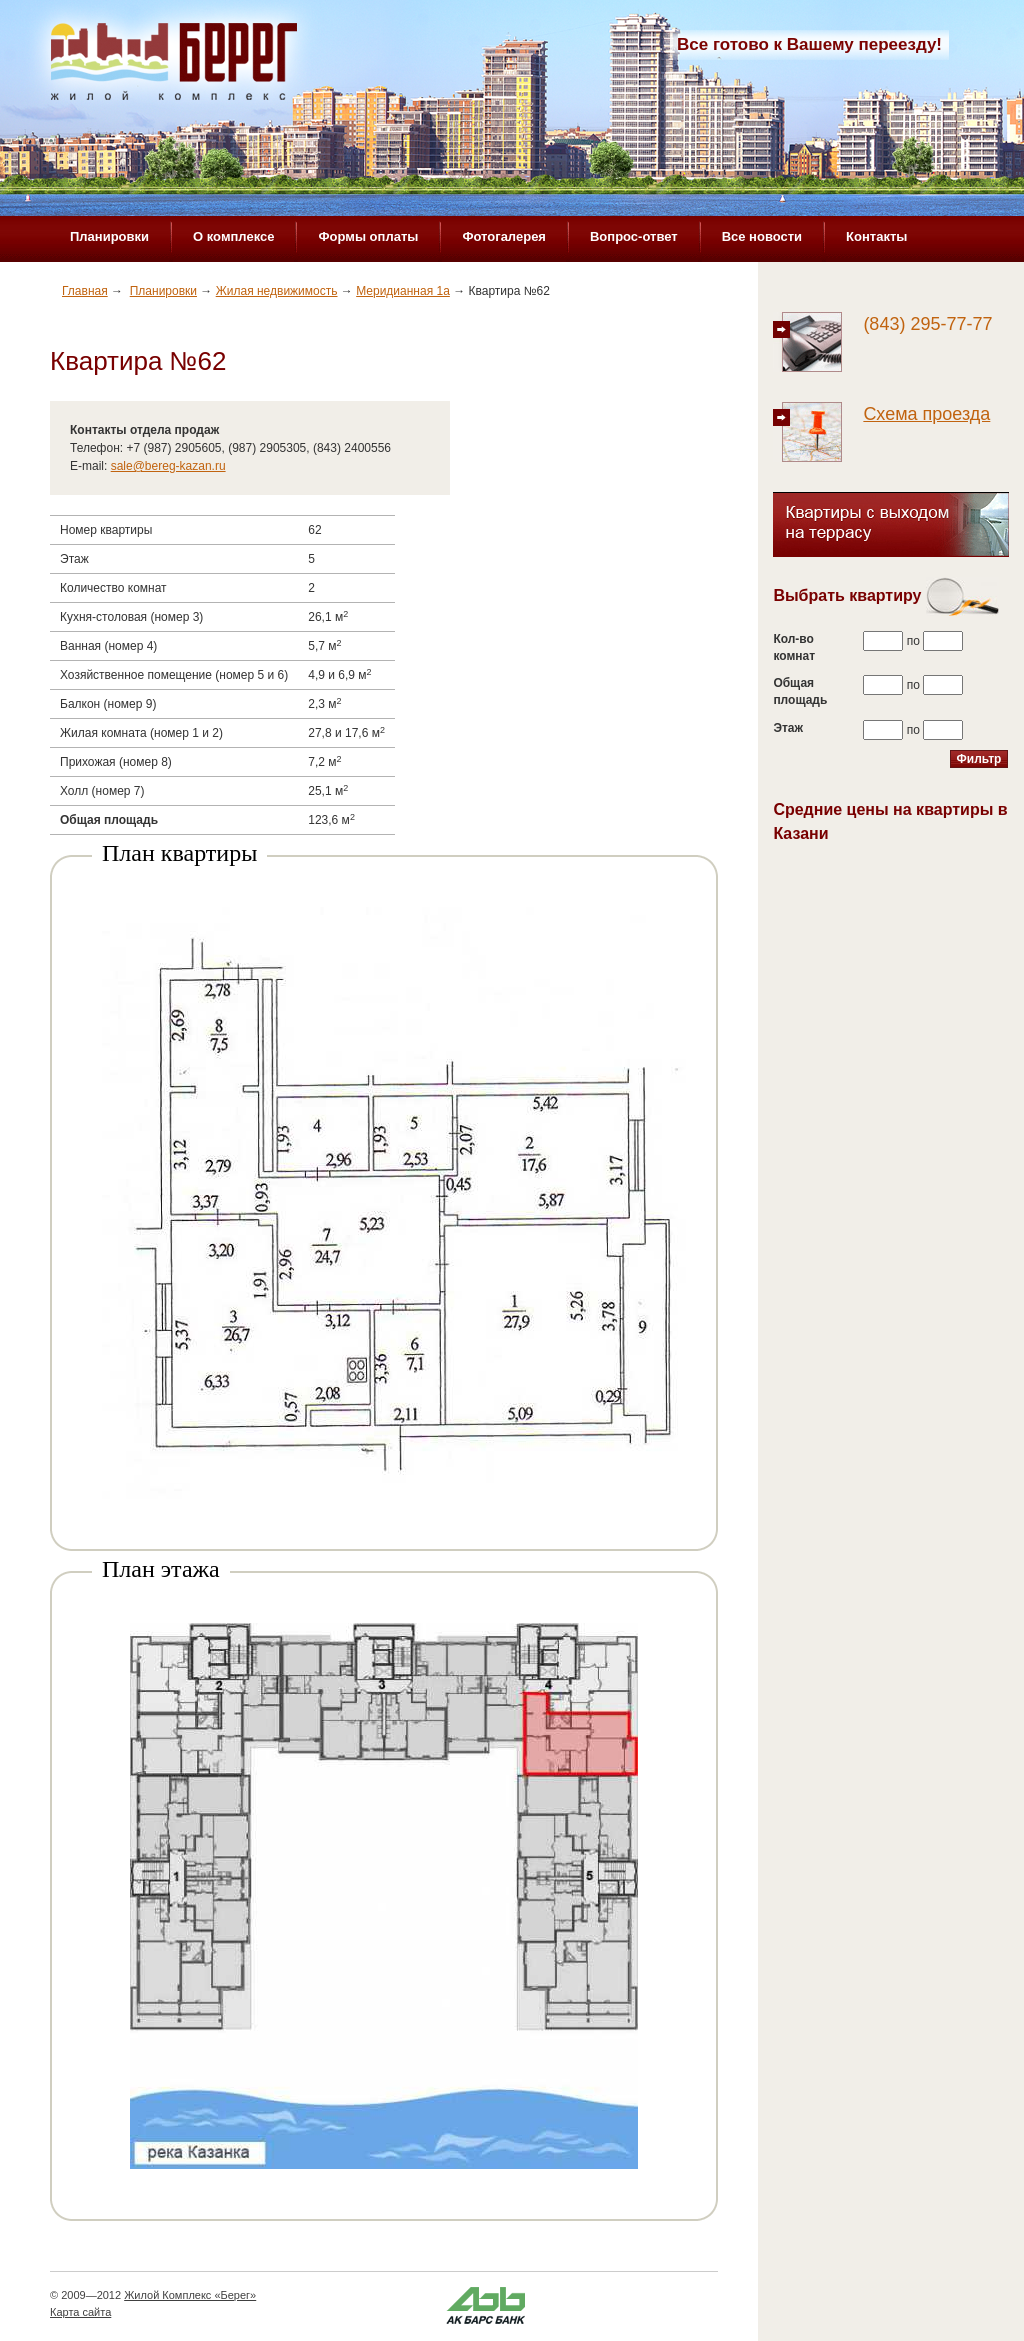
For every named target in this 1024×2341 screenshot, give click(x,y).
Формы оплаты (368, 236)
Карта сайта (80, 2312)
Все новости (762, 236)
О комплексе (233, 236)
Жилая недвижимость (277, 291)
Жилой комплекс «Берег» (176, 67)
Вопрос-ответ (634, 236)
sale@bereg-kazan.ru (168, 466)
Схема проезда (926, 414)
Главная (85, 291)
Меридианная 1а (403, 291)
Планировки (109, 236)
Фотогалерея (504, 236)
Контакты (876, 236)
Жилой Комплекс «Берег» (190, 2295)
